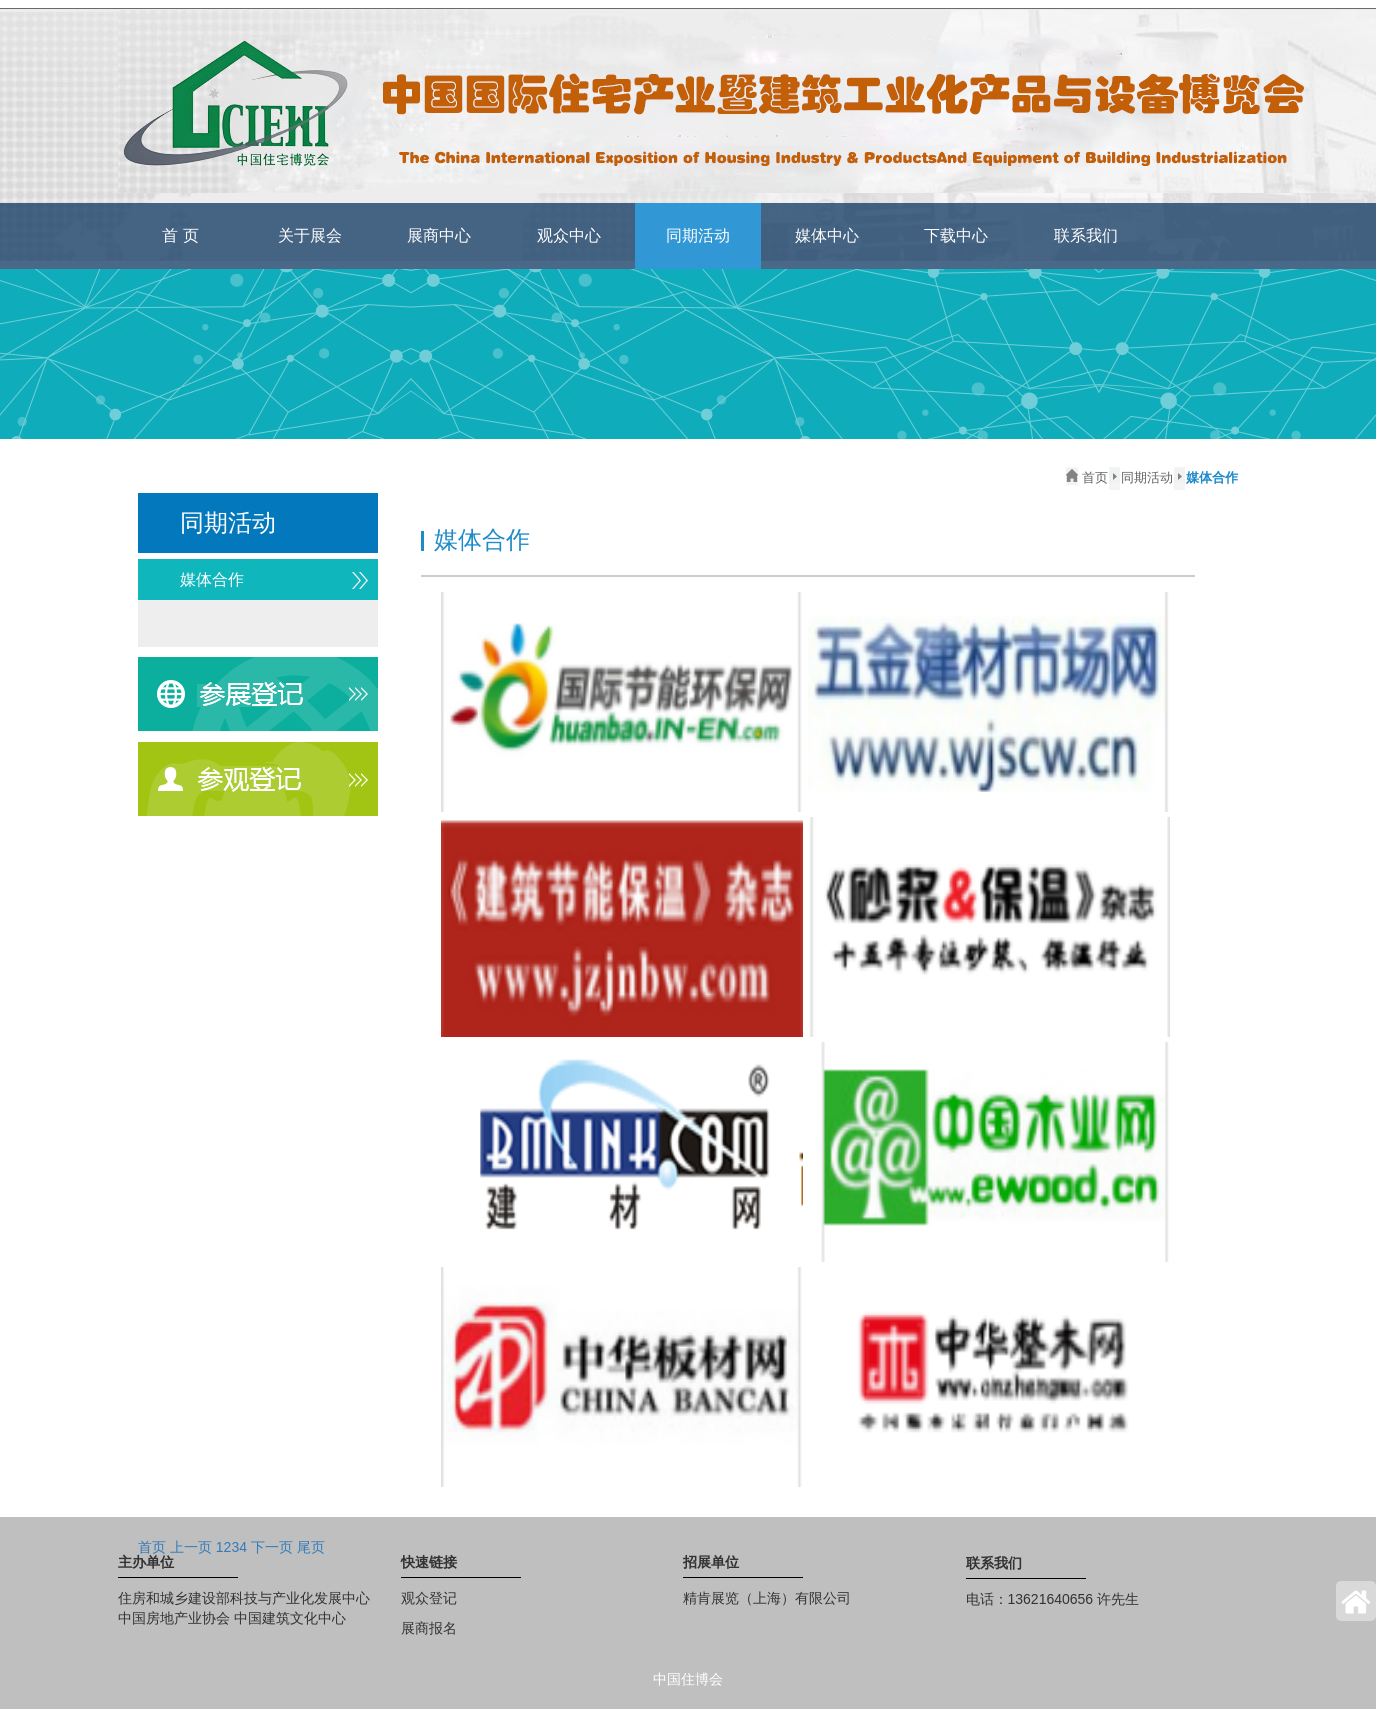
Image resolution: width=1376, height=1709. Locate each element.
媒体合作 (212, 579)
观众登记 (429, 1598)
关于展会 (310, 235)
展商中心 (439, 235)
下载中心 (956, 235)
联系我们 (1086, 235)
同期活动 (698, 235)
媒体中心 (827, 235)
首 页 (180, 235)
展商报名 (429, 1628)
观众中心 (569, 235)
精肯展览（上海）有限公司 (767, 1598)
